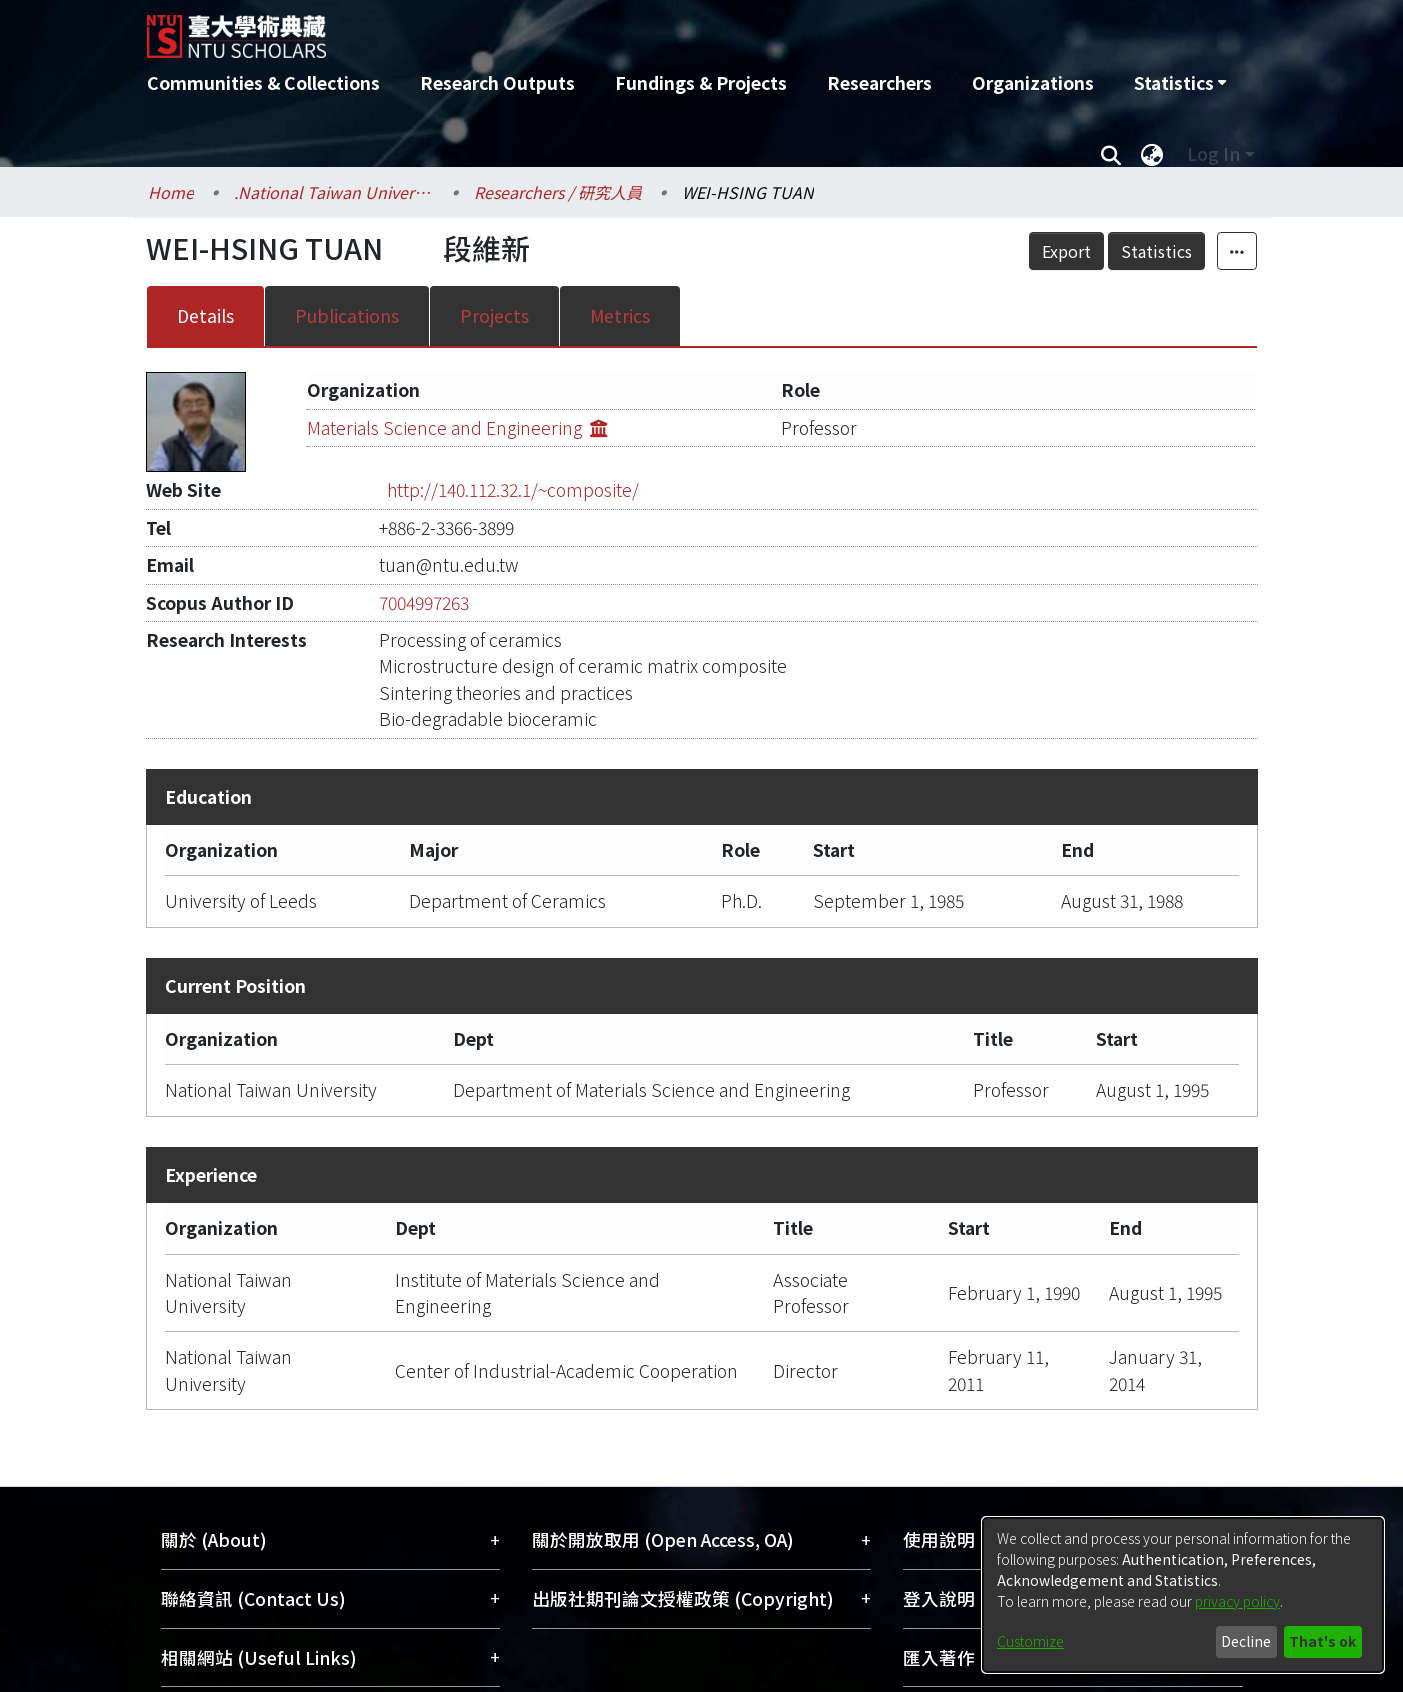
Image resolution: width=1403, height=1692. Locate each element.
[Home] (594, 29)
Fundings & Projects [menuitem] (701, 82)
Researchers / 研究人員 (558, 192)
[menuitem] (1180, 83)
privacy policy (1237, 1601)
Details (205, 315)
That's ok (1322, 1641)
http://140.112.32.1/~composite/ (513, 489)
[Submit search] (1111, 154)
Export (1066, 251)
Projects (494, 315)
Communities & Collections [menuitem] (263, 82)
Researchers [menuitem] (879, 82)
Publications (347, 315)
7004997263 (424, 602)
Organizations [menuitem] (1033, 82)
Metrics (620, 315)
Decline (1246, 1641)
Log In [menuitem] (1213, 153)
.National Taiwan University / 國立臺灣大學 (334, 192)
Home (171, 192)
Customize (1030, 1641)
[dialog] (1183, 1595)
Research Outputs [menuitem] (497, 82)
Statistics (1156, 251)
